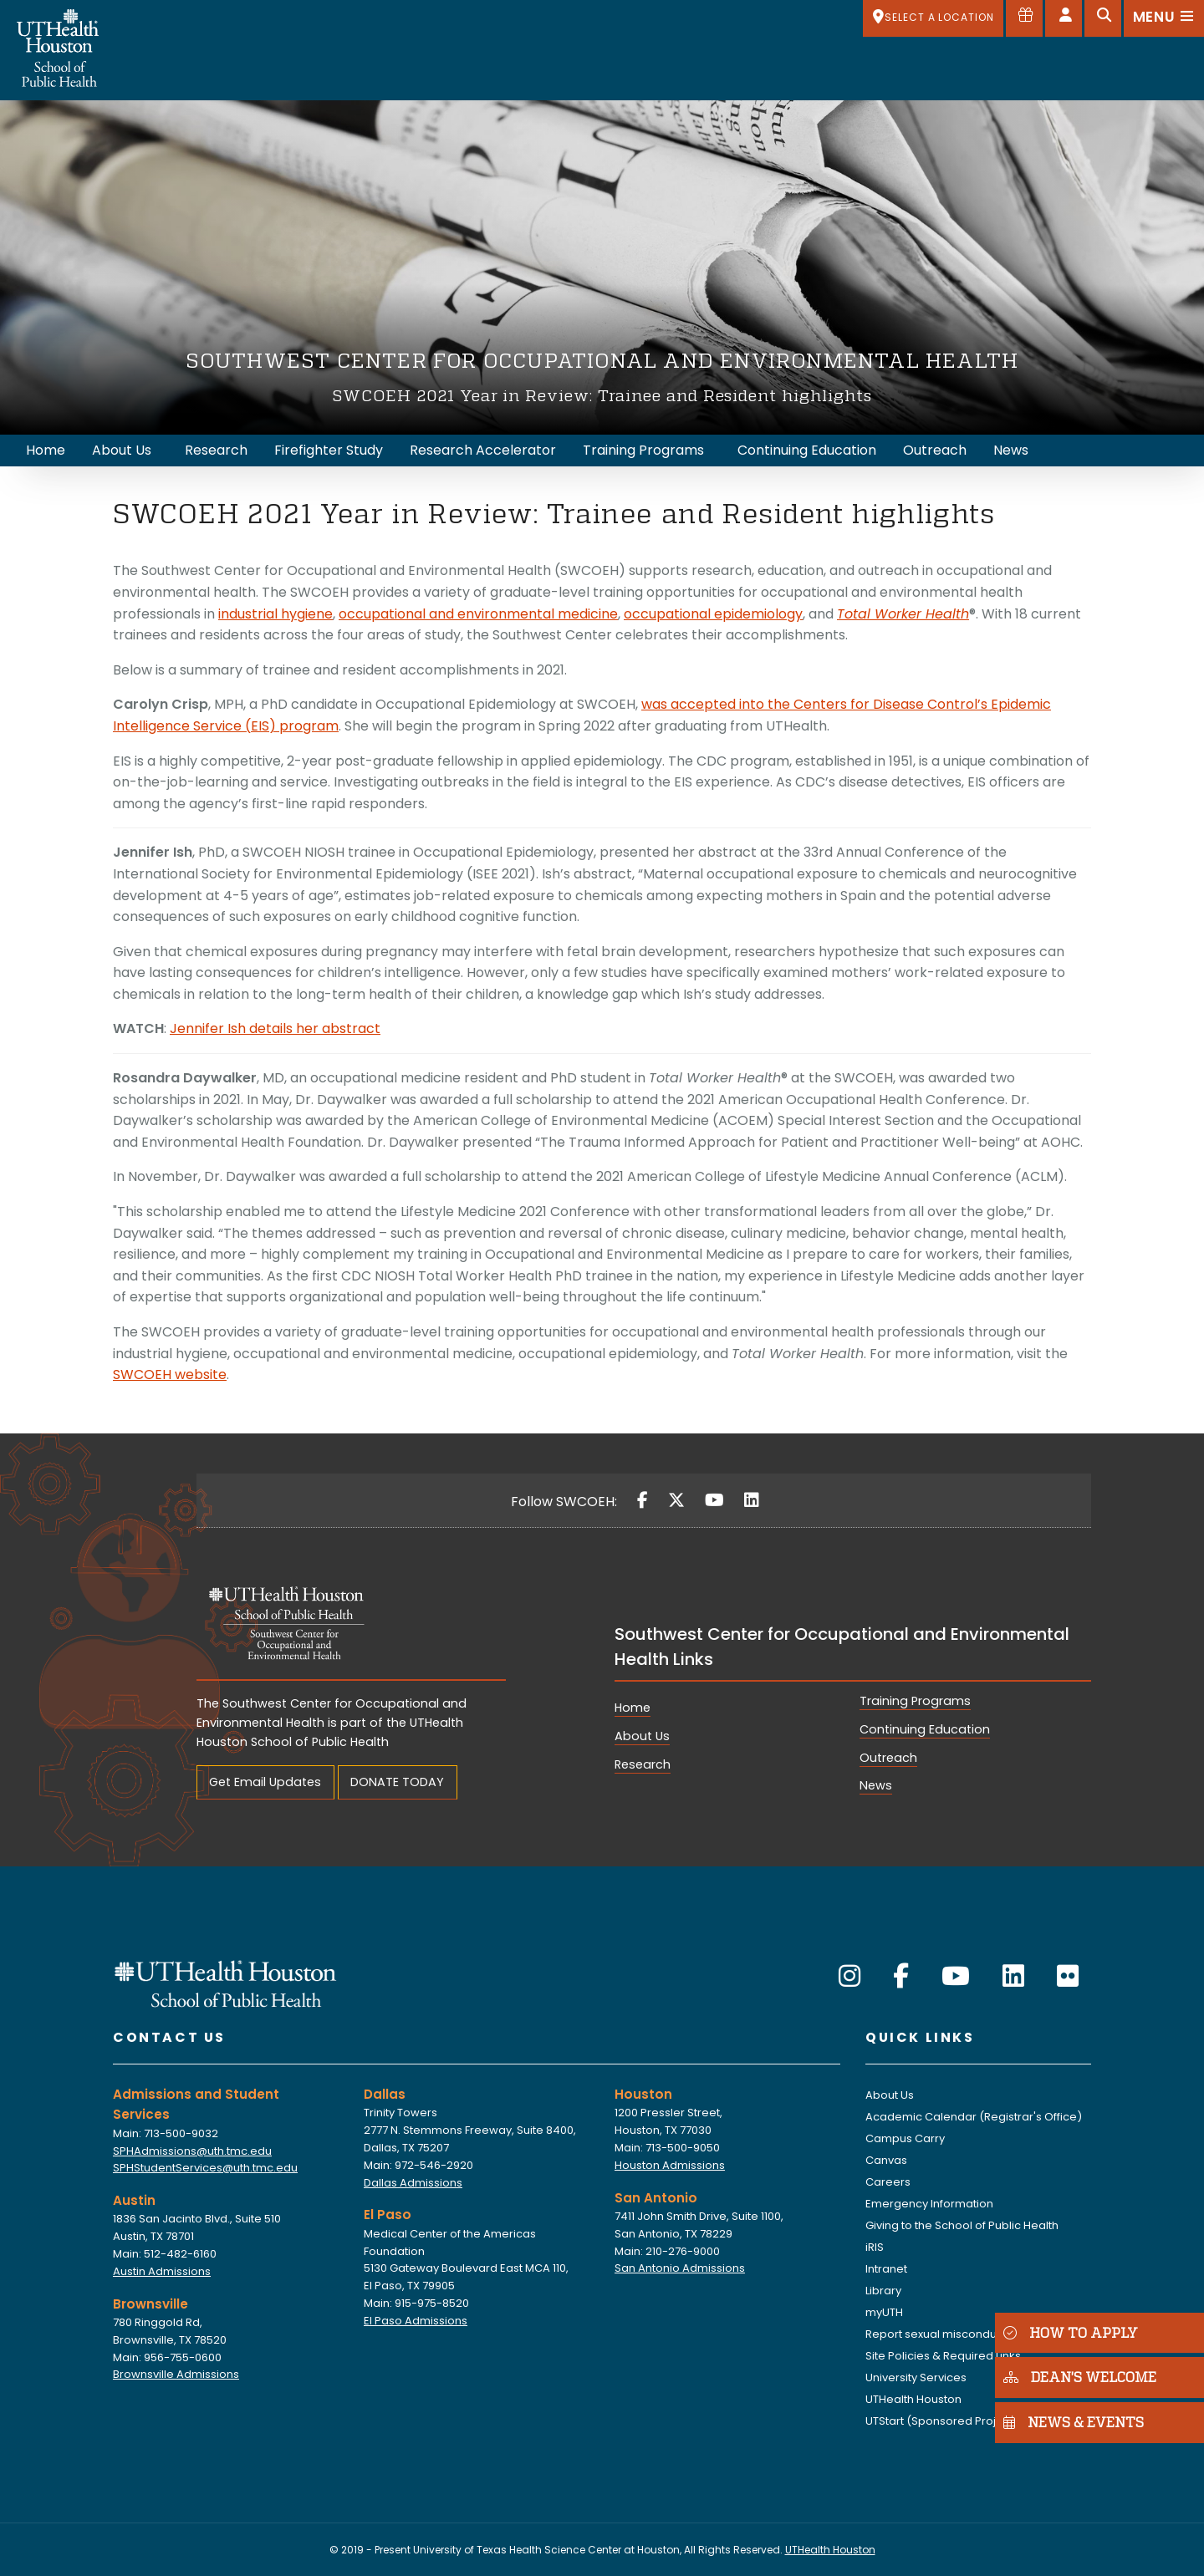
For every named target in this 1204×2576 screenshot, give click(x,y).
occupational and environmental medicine (478, 614)
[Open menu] (1164, 18)
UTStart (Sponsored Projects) (944, 2421)
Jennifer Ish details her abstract (275, 1028)
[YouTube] (714, 1500)
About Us (642, 1736)
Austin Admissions (162, 2271)
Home (632, 1707)
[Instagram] (849, 1976)
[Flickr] (1068, 1976)
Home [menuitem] (45, 450)
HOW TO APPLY (1070, 2332)
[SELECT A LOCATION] (933, 18)
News (876, 1785)
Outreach (888, 1757)
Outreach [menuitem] (935, 450)
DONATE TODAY (397, 1782)
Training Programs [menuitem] (643, 450)
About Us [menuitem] (121, 450)
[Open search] (1102, 18)
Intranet (886, 2269)
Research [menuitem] (216, 450)
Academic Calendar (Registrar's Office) (973, 2117)
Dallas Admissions (413, 2183)
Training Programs (915, 1701)
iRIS (874, 2247)
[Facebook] (642, 1500)
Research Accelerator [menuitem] (483, 450)
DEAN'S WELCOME (1079, 2377)
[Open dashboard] (1063, 18)
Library (883, 2291)
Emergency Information (929, 2204)
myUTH (884, 2312)
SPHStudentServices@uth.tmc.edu (205, 2168)
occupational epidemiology (713, 614)
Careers (888, 2182)
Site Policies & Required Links (943, 2356)
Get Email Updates (265, 1782)
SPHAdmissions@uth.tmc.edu (192, 2151)
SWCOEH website (170, 1374)
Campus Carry (905, 2138)
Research (643, 1764)
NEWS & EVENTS (1073, 2422)
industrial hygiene (275, 614)
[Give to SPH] (1024, 18)
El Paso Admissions (415, 2321)
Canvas (886, 2160)
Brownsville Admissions (176, 2374)
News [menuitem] (1010, 450)
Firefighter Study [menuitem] (328, 450)
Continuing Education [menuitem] (806, 450)
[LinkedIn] (751, 1500)
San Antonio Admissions (680, 2268)
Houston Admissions (670, 2165)
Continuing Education (925, 1729)
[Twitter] (676, 1500)
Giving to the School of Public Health (962, 2225)
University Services (916, 2377)
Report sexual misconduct (936, 2334)
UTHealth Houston (913, 2399)
